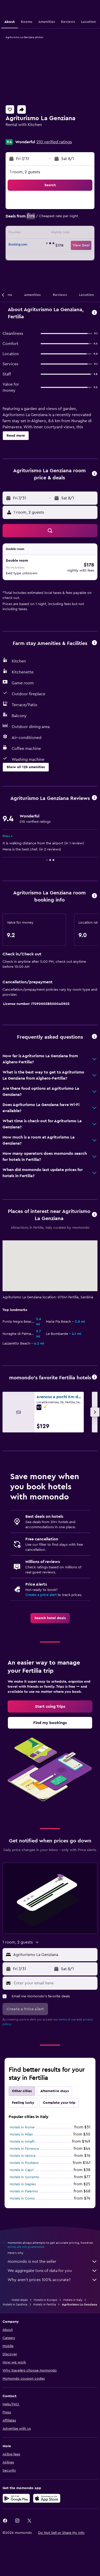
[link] (50, 1618)
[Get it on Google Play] (16, 2498)
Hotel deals (20, 2299)
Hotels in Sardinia (15, 2304)
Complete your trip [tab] (59, 2103)
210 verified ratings (54, 142)
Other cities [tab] (22, 2091)
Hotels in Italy (72, 2299)
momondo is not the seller (52, 2261)
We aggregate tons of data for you (52, 2271)
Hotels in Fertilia (44, 2304)
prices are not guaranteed (26, 2246)
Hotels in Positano (24, 2163)
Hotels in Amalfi (22, 2141)
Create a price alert (41, 1595)
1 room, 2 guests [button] (25, 172)
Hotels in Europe (45, 2299)
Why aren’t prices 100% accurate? (52, 2280)
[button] (8, 7)
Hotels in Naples (23, 2184)
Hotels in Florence (24, 2149)
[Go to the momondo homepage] (33, 7)
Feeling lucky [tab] (23, 2103)
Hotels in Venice (23, 2156)
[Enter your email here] (54, 1983)
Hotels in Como (22, 2198)
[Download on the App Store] (46, 2498)
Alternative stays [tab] (54, 2091)
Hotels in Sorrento (24, 2177)
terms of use (67, 2019)
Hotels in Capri (22, 2170)
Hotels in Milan (21, 2134)
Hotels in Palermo (24, 2191)
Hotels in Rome (22, 2127)
